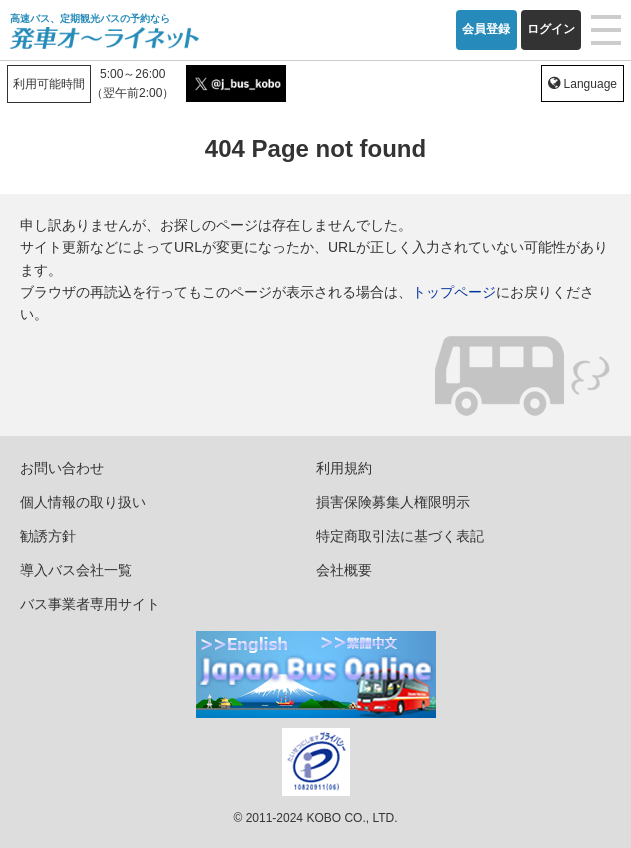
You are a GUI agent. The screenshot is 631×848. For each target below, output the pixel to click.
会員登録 (486, 29)
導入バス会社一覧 (76, 570)
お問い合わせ (62, 468)
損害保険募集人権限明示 (393, 502)
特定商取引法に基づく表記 (400, 536)
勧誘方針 (48, 536)
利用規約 (344, 468)
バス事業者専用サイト (90, 604)
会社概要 (344, 570)
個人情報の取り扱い (83, 502)
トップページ (454, 292)
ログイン (551, 29)
